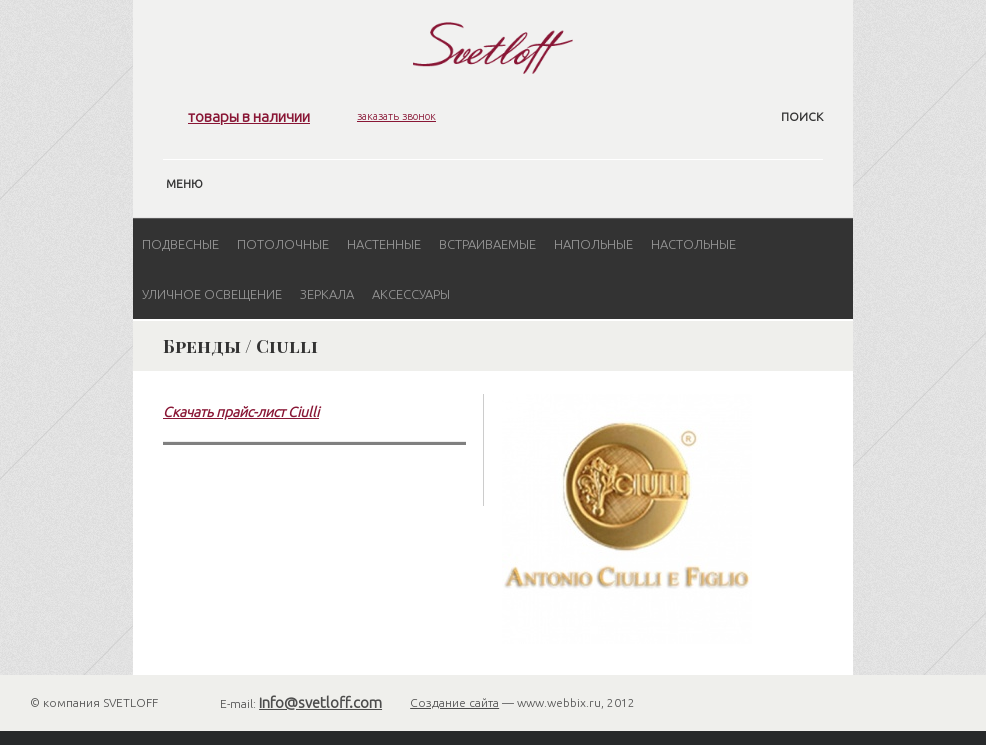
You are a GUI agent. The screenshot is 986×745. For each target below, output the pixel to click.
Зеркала (327, 294)
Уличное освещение (212, 294)
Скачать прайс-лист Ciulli (241, 412)
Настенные (384, 244)
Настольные (693, 244)
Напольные (593, 244)
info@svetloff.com (320, 702)
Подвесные (180, 244)
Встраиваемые (487, 244)
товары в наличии (249, 116)
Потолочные (283, 244)
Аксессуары (411, 294)
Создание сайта (454, 702)
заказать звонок (396, 116)
